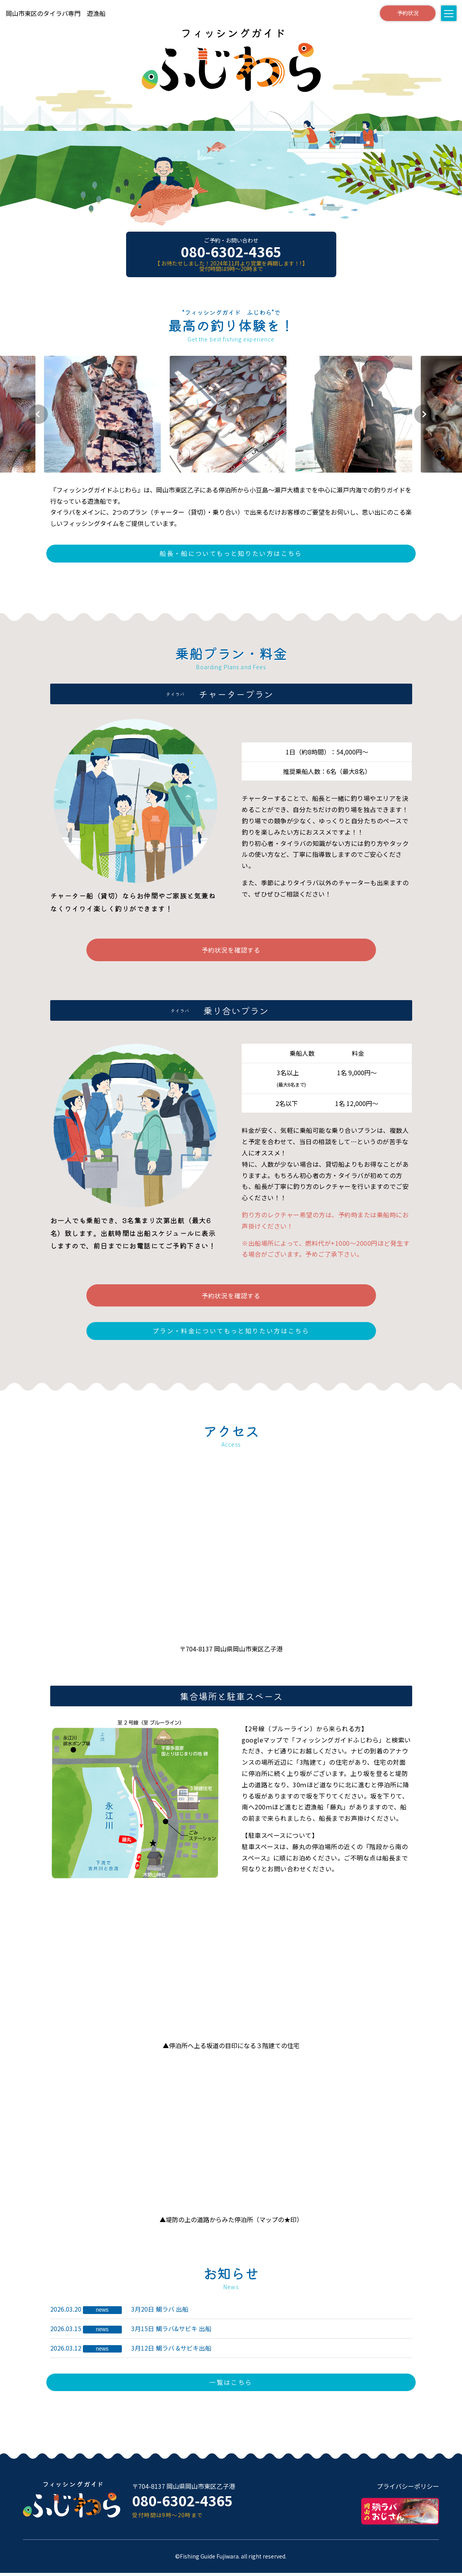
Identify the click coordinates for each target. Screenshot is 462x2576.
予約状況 (406, 13)
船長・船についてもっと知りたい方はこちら (231, 553)
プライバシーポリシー (408, 2489)
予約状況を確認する (231, 951)
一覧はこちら (230, 2385)
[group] (105, 414)
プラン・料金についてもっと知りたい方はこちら (231, 1333)
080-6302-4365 (231, 251)
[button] (41, 414)
